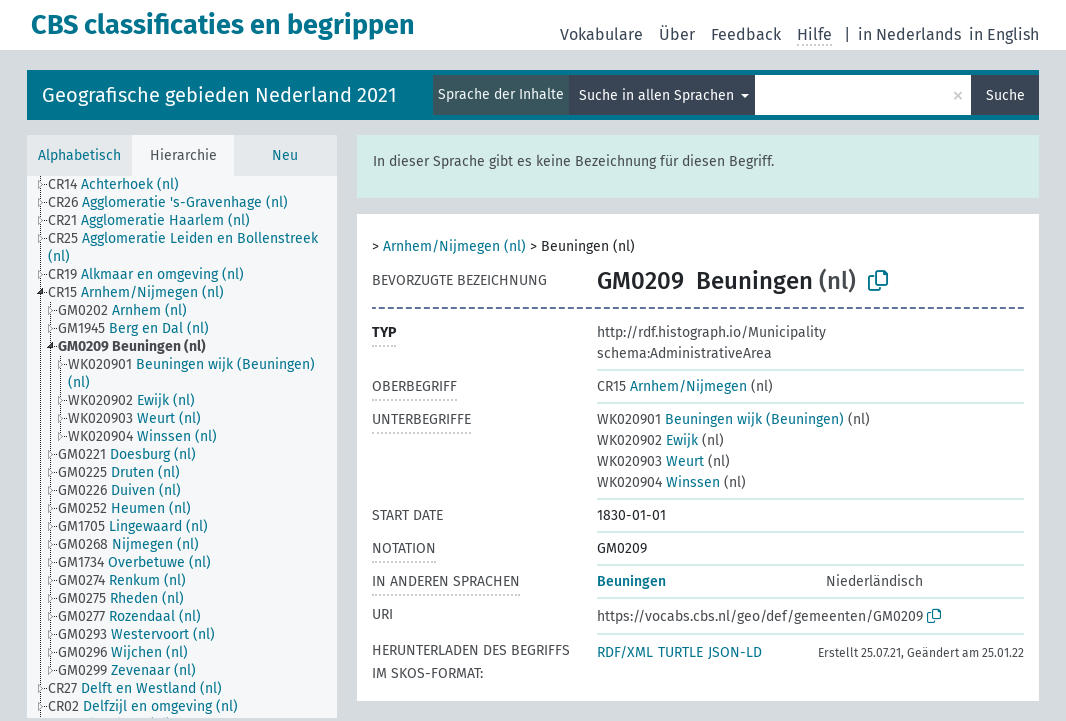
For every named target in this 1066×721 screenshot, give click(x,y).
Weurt (650, 461)
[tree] (182, 447)
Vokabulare (601, 34)
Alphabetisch (79, 155)
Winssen (658, 482)
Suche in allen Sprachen (658, 95)
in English (1004, 34)
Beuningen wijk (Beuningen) (720, 419)
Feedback (746, 34)
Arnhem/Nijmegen (672, 386)
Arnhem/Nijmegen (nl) (454, 246)
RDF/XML (625, 652)
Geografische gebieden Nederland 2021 (219, 95)
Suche (1005, 95)
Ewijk (647, 440)
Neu (285, 155)
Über (677, 34)
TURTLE (680, 652)
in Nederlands (909, 34)
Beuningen (631, 581)
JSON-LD (735, 652)
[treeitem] (122, 185)
